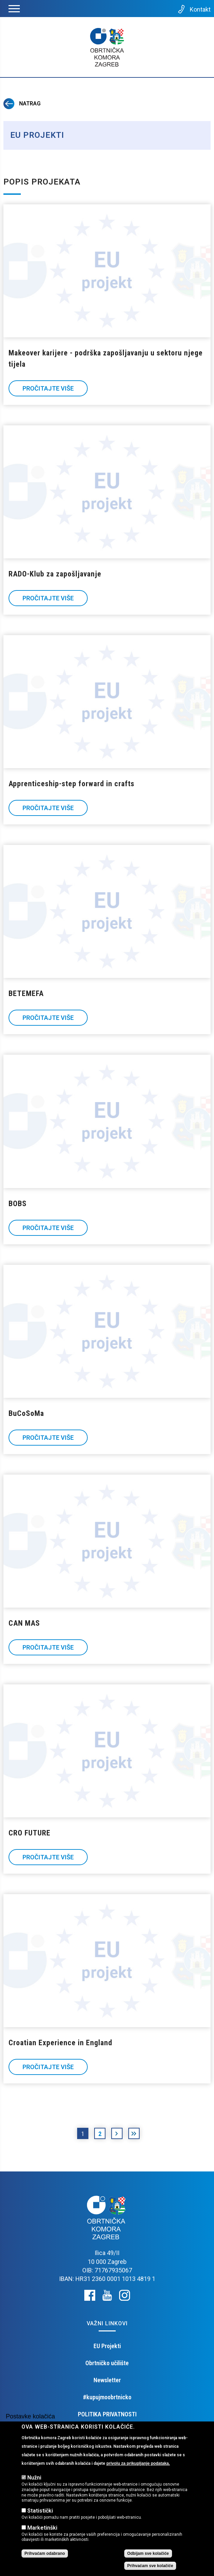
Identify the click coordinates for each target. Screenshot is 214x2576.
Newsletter (107, 2380)
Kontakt (194, 9)
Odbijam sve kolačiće (148, 2553)
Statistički (40, 2510)
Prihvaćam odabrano (45, 2553)
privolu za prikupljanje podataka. (138, 2463)
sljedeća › (117, 2134)
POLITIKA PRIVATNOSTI (107, 2414)
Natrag (22, 103)
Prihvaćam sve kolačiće (150, 2565)
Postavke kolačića (30, 2416)
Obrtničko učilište (107, 2363)
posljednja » (134, 2134)
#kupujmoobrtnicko (107, 2397)
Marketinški (42, 2527)
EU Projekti (107, 2346)
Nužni (34, 2477)
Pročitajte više (48, 388)
